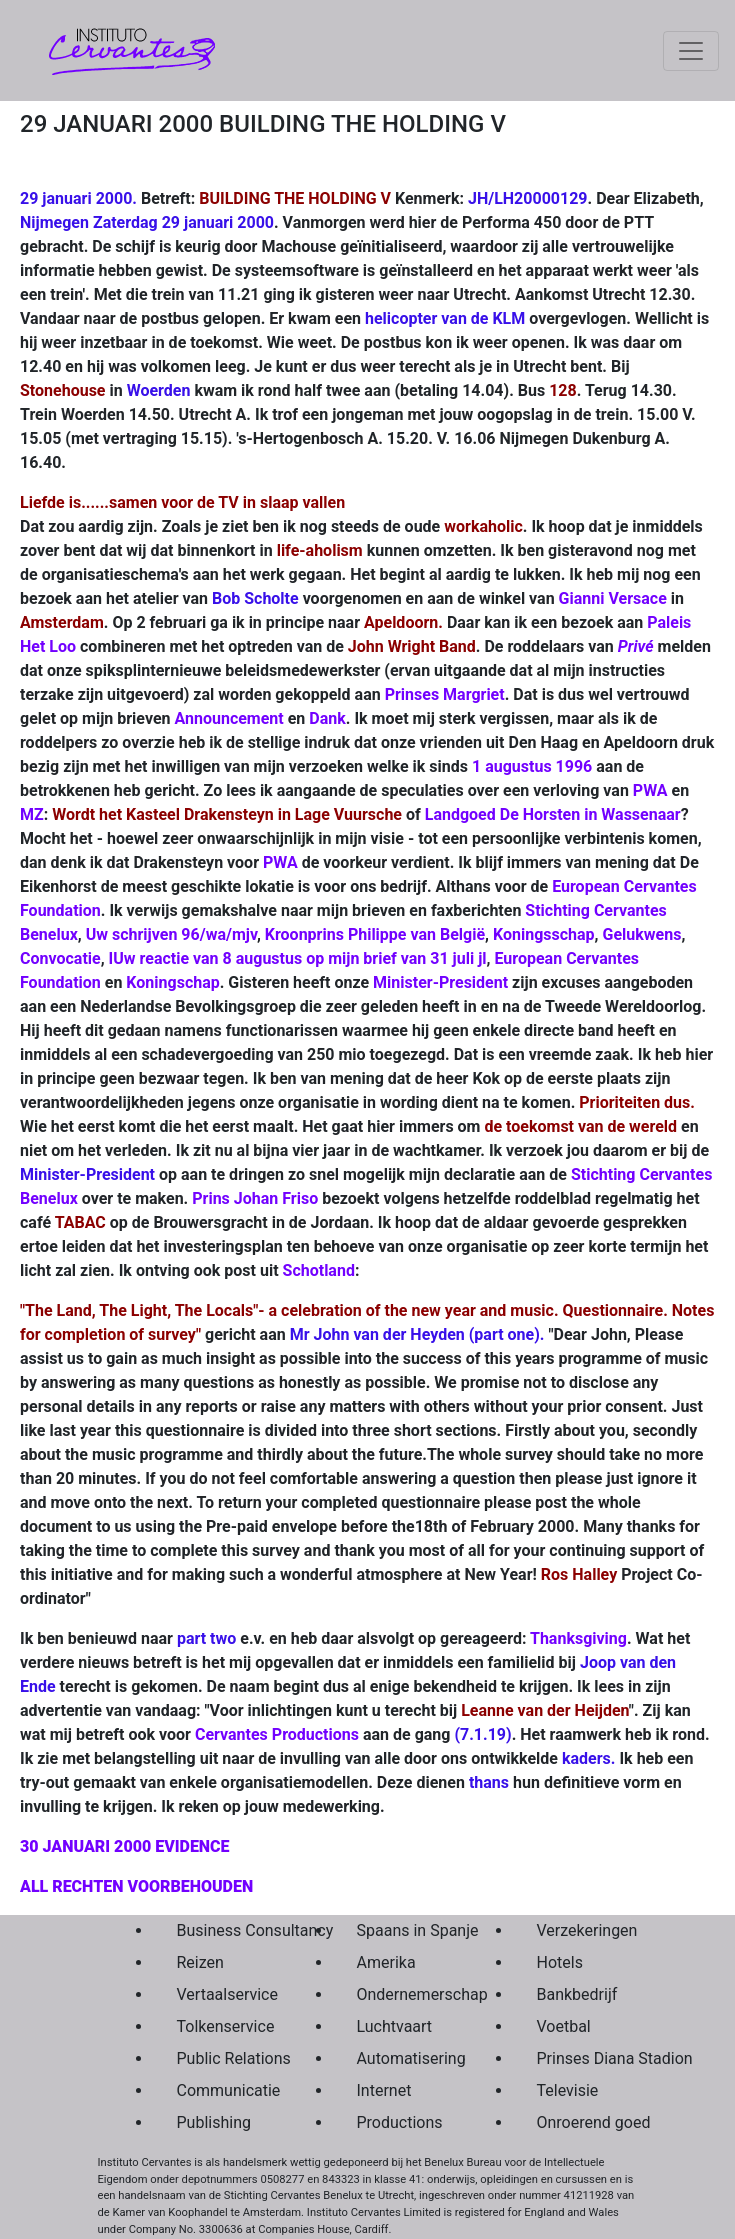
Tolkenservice (220, 2026)
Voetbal (564, 2026)
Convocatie (60, 958)
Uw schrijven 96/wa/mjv (171, 934)
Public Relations (220, 2058)
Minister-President (440, 982)
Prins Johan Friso (255, 1198)
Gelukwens (642, 934)
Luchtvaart (395, 2026)
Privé (636, 646)
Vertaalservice (220, 1994)
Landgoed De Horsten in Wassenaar (553, 814)
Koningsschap (544, 934)
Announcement (228, 718)
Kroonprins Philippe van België (375, 934)
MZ (32, 814)
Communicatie (220, 2090)
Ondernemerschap (400, 1994)
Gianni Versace (613, 598)
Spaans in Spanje (400, 1930)
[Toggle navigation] (691, 51)
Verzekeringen (580, 1930)
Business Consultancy (220, 1930)
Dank (327, 718)
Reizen (200, 1962)
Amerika (386, 1962)
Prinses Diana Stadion (580, 2058)
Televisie (568, 2090)
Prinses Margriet (445, 694)
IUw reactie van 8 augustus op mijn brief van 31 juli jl (298, 958)
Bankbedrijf (577, 1994)
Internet (384, 2090)
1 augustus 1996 (532, 766)
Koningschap (172, 982)
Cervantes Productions (277, 1734)
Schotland (319, 1270)
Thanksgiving (578, 1638)
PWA (650, 790)
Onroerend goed (580, 2122)
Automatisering (400, 2058)
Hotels (560, 1962)
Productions (400, 2122)
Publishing (214, 2122)
